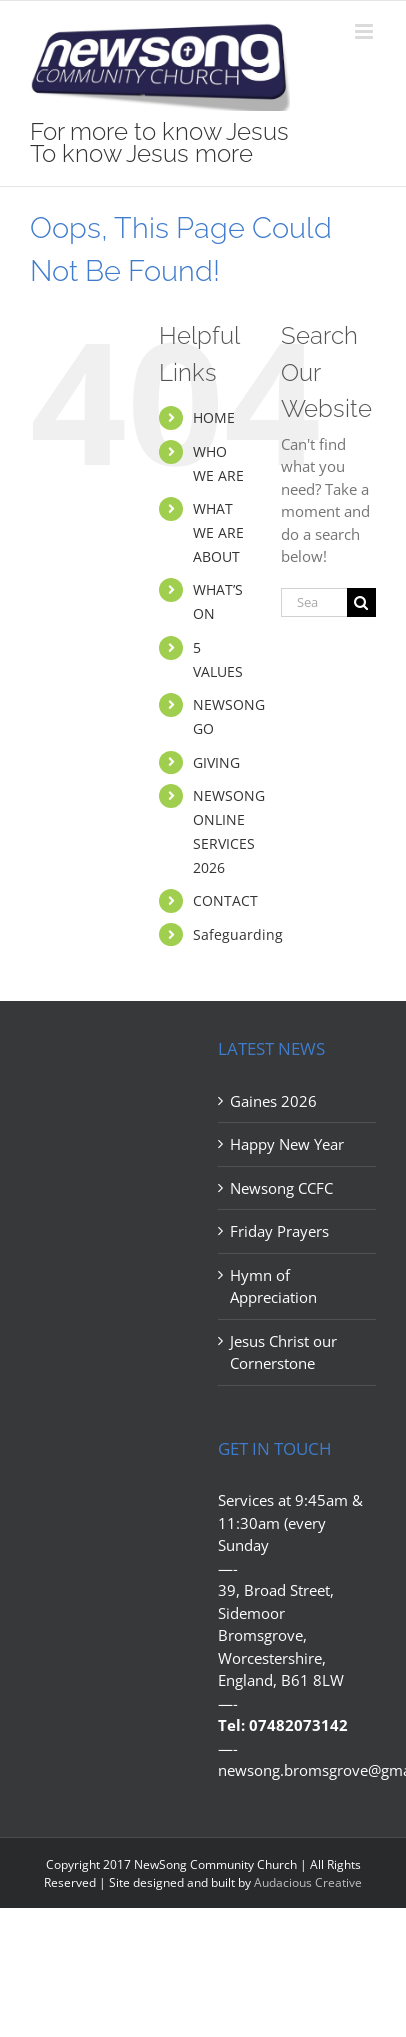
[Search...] (314, 602)
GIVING (216, 762)
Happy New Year (287, 1144)
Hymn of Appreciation (273, 1286)
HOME (214, 417)
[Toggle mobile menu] (365, 31)
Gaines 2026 (273, 1101)
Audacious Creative (308, 1882)
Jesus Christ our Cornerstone (283, 1352)
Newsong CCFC (281, 1188)
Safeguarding (238, 934)
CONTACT (225, 900)
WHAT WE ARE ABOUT (218, 532)
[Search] (361, 602)
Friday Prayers (279, 1231)
